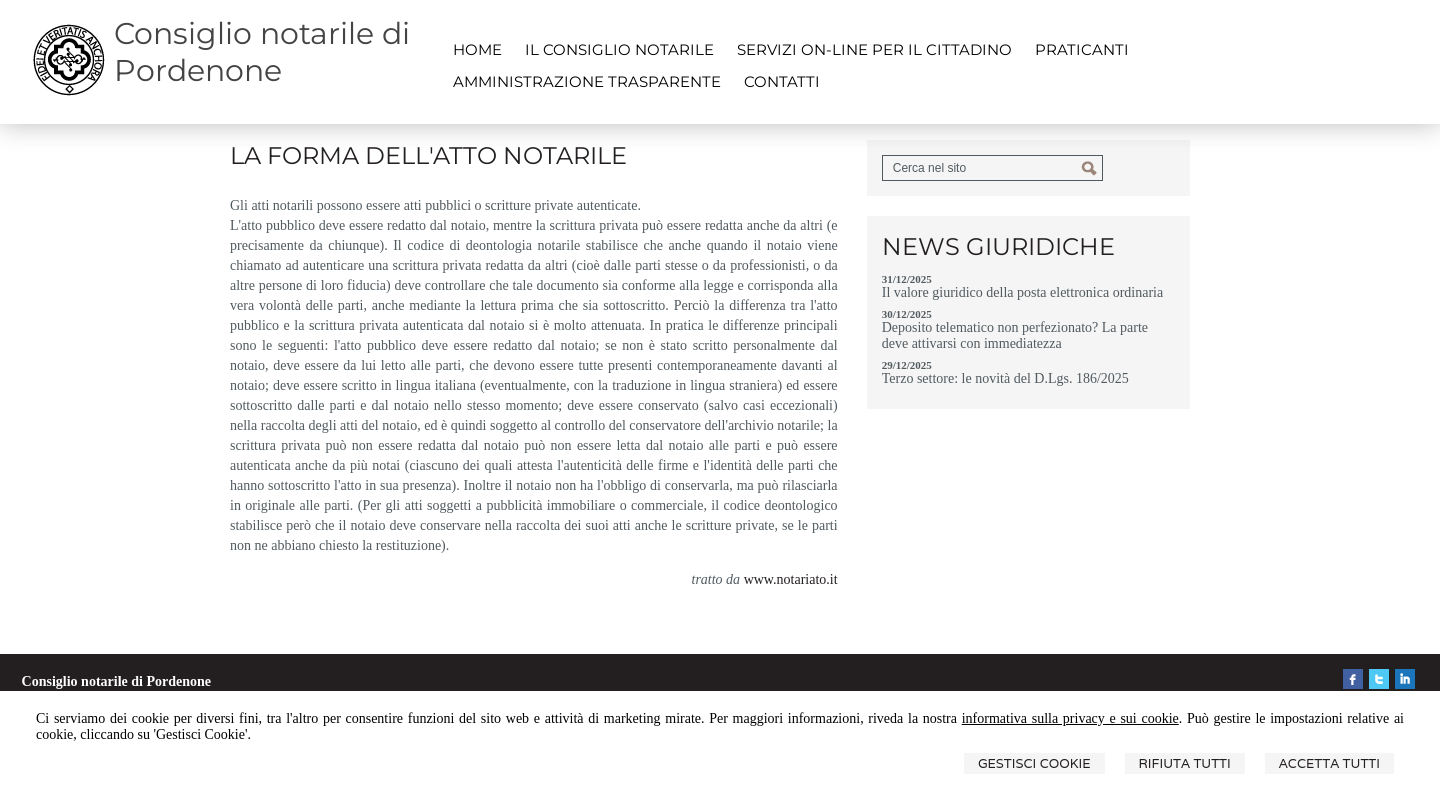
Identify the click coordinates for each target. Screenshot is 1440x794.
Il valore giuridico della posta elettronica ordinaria (1022, 292)
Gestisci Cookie (1034, 763)
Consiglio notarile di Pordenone (262, 52)
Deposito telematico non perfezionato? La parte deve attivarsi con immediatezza (1015, 335)
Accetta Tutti (1329, 763)
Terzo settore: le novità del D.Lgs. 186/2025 (1005, 378)
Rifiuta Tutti (1185, 763)
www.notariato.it (791, 579)
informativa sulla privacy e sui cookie (1070, 718)
